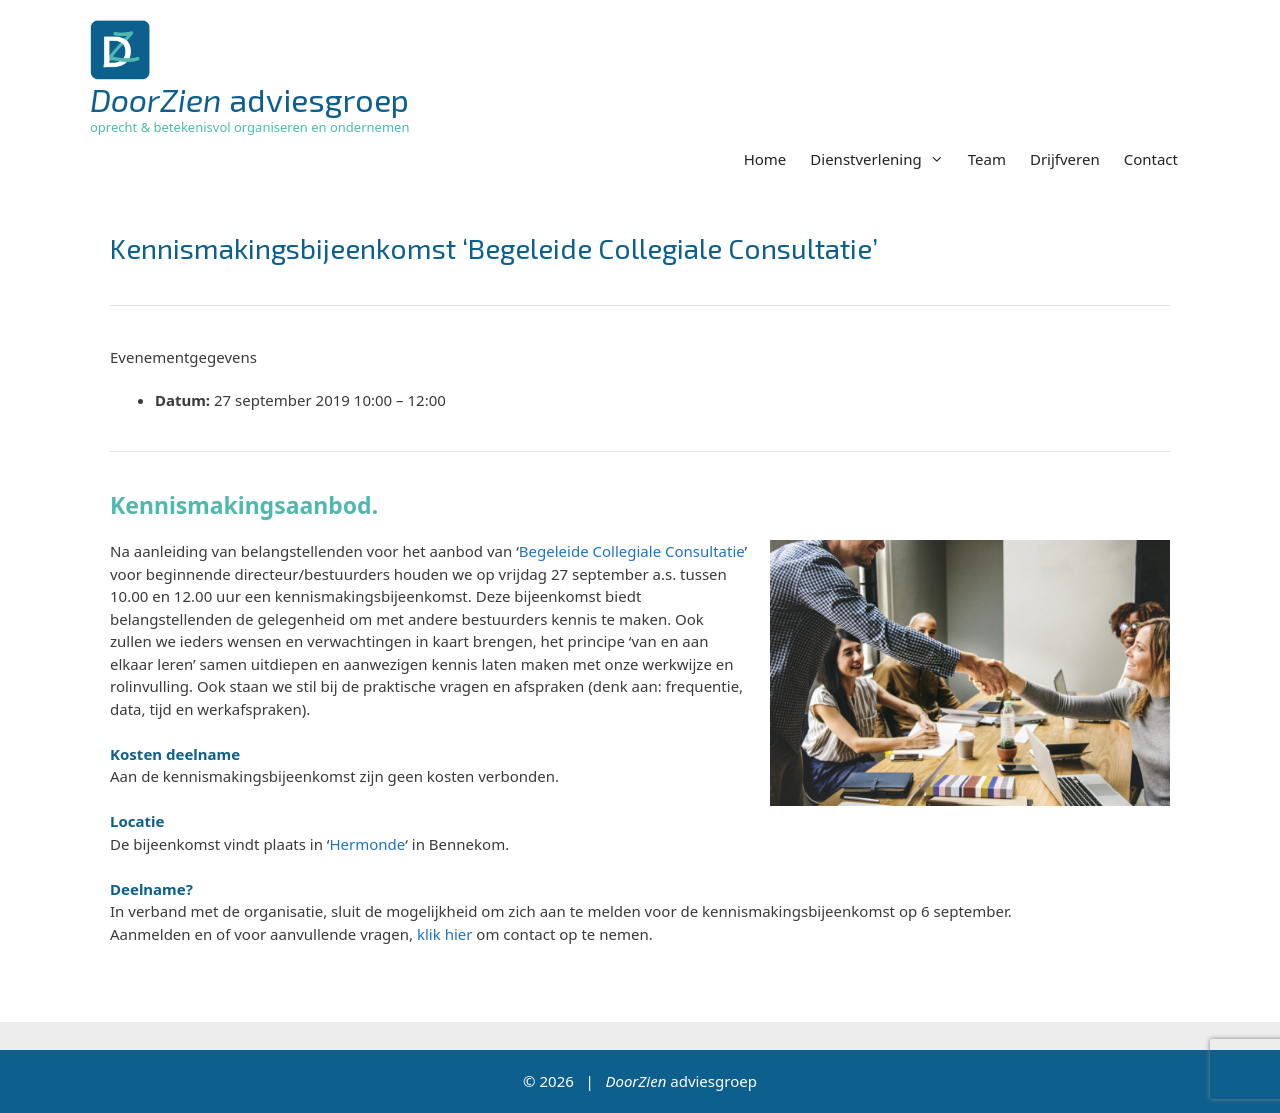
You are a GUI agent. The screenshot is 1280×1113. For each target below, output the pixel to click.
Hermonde (367, 844)
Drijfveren (1065, 159)
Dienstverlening (882, 159)
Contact (1151, 159)
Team (987, 159)
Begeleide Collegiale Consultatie (632, 551)
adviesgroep (249, 99)
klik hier (444, 934)
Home (765, 159)
